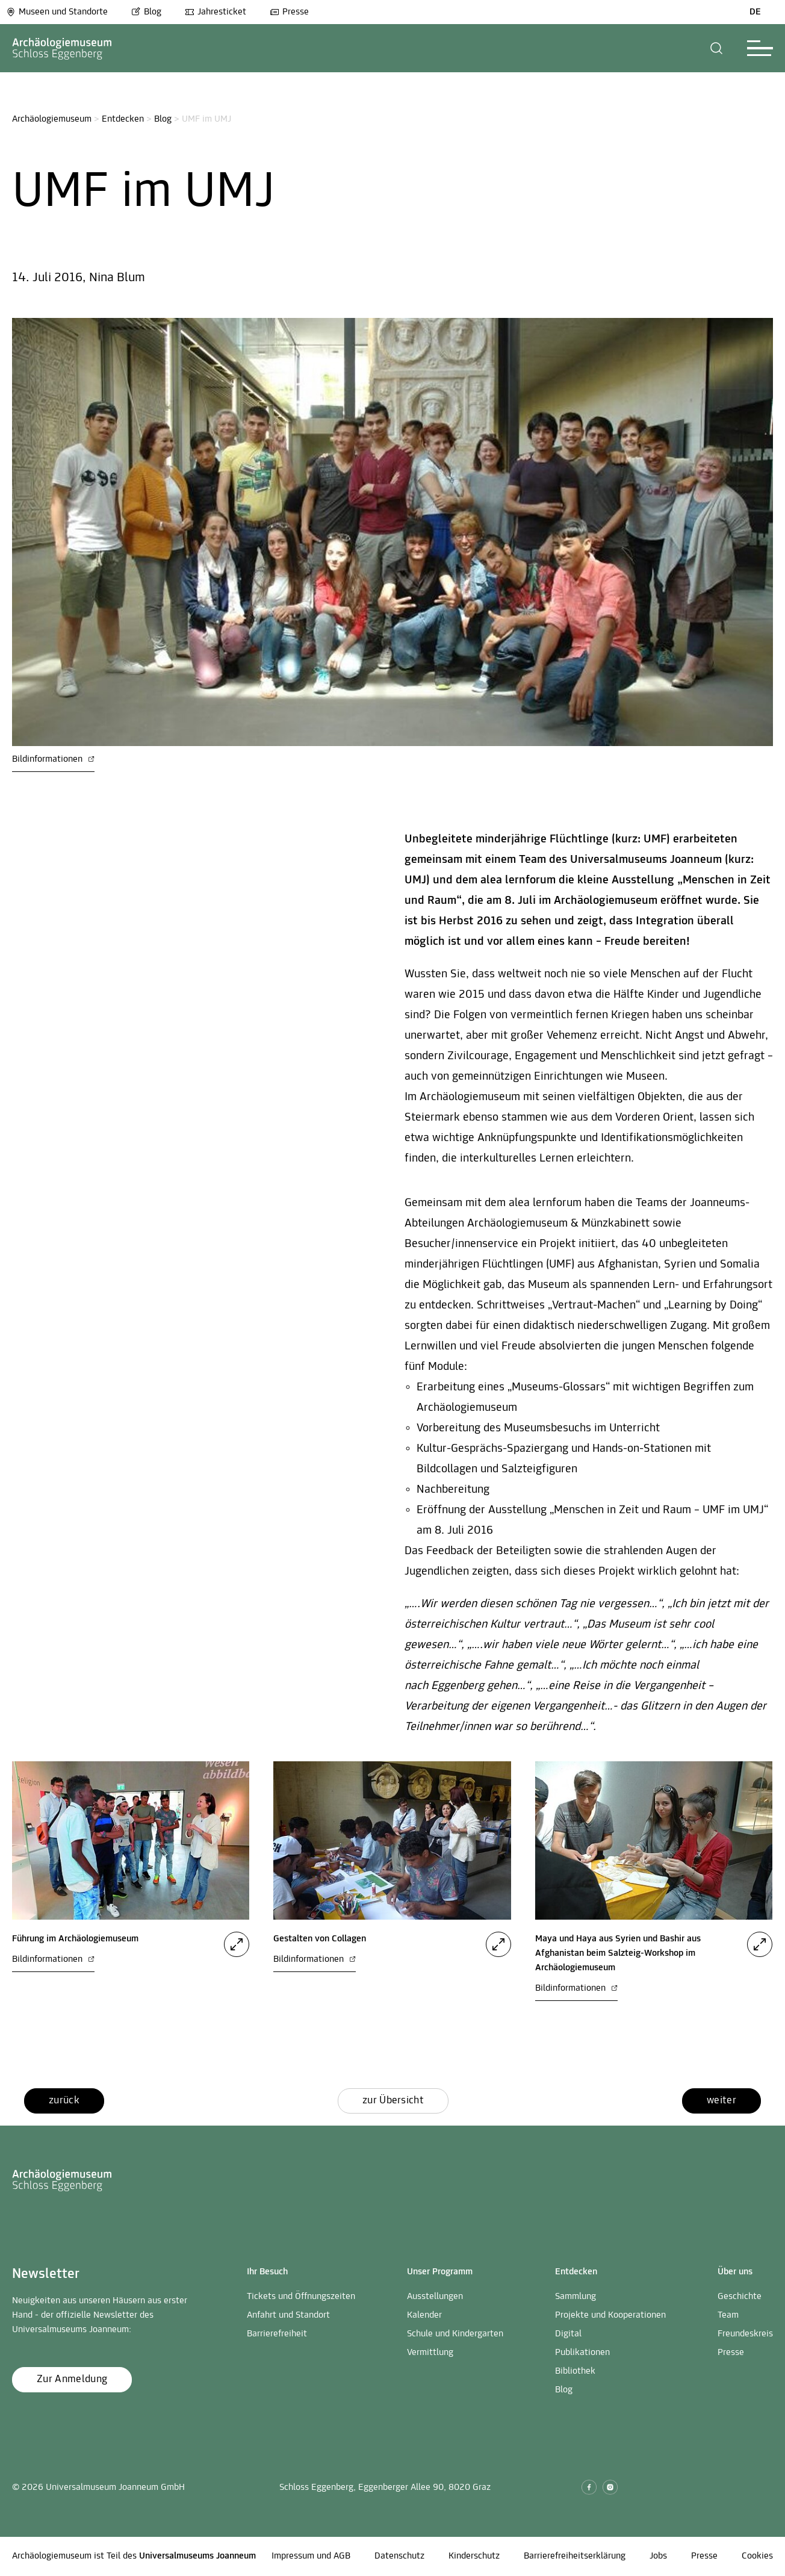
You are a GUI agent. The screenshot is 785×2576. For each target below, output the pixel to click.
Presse (289, 12)
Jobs (658, 2556)
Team (728, 2315)
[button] (716, 48)
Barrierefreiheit (277, 2334)
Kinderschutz (474, 2556)
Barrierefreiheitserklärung (574, 2556)
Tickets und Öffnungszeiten (301, 2296)
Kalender (424, 2315)
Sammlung (575, 2296)
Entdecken (123, 119)
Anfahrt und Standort (288, 2315)
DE (755, 12)
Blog (146, 12)
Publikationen (582, 2352)
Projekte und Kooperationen (610, 2315)
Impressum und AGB (310, 2556)
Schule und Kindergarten (455, 2334)
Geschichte (740, 2296)
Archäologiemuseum (52, 119)
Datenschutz (399, 2556)
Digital (568, 2334)
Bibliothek (575, 2371)
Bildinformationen (53, 759)
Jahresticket (215, 12)
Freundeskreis (745, 2334)
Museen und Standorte (57, 12)
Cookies (757, 2556)
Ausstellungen (435, 2296)
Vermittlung (430, 2352)
